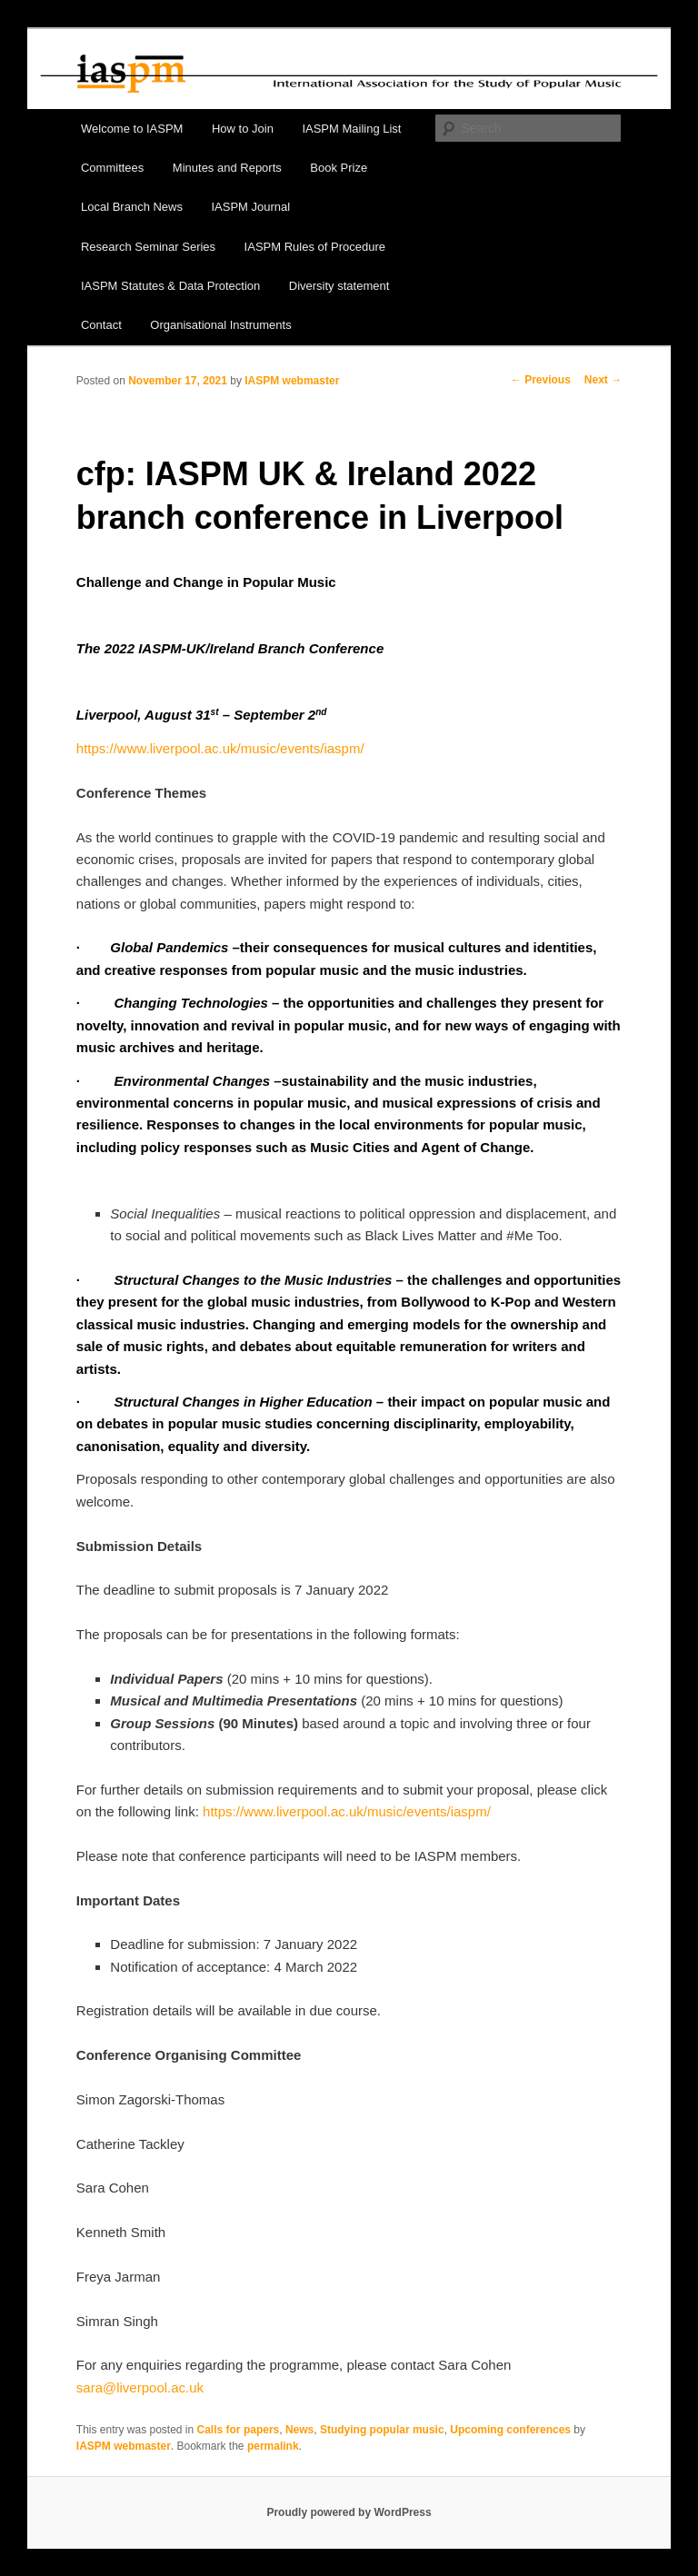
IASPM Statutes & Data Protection (170, 286)
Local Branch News (132, 207)
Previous (541, 379)
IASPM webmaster (291, 380)
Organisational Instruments (220, 325)
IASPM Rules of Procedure (314, 247)
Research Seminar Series (148, 247)
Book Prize (338, 167)
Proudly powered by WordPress (348, 2512)
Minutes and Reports (227, 167)
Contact (101, 325)
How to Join (243, 128)
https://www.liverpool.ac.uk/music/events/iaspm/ (220, 748)
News (299, 2429)
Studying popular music (382, 2429)
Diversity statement (339, 286)
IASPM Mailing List (351, 128)
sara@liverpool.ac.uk (140, 2387)
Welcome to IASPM (132, 128)
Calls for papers (238, 2429)
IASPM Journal (250, 207)
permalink (273, 2446)
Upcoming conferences (510, 2429)
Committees (112, 167)
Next (603, 379)
